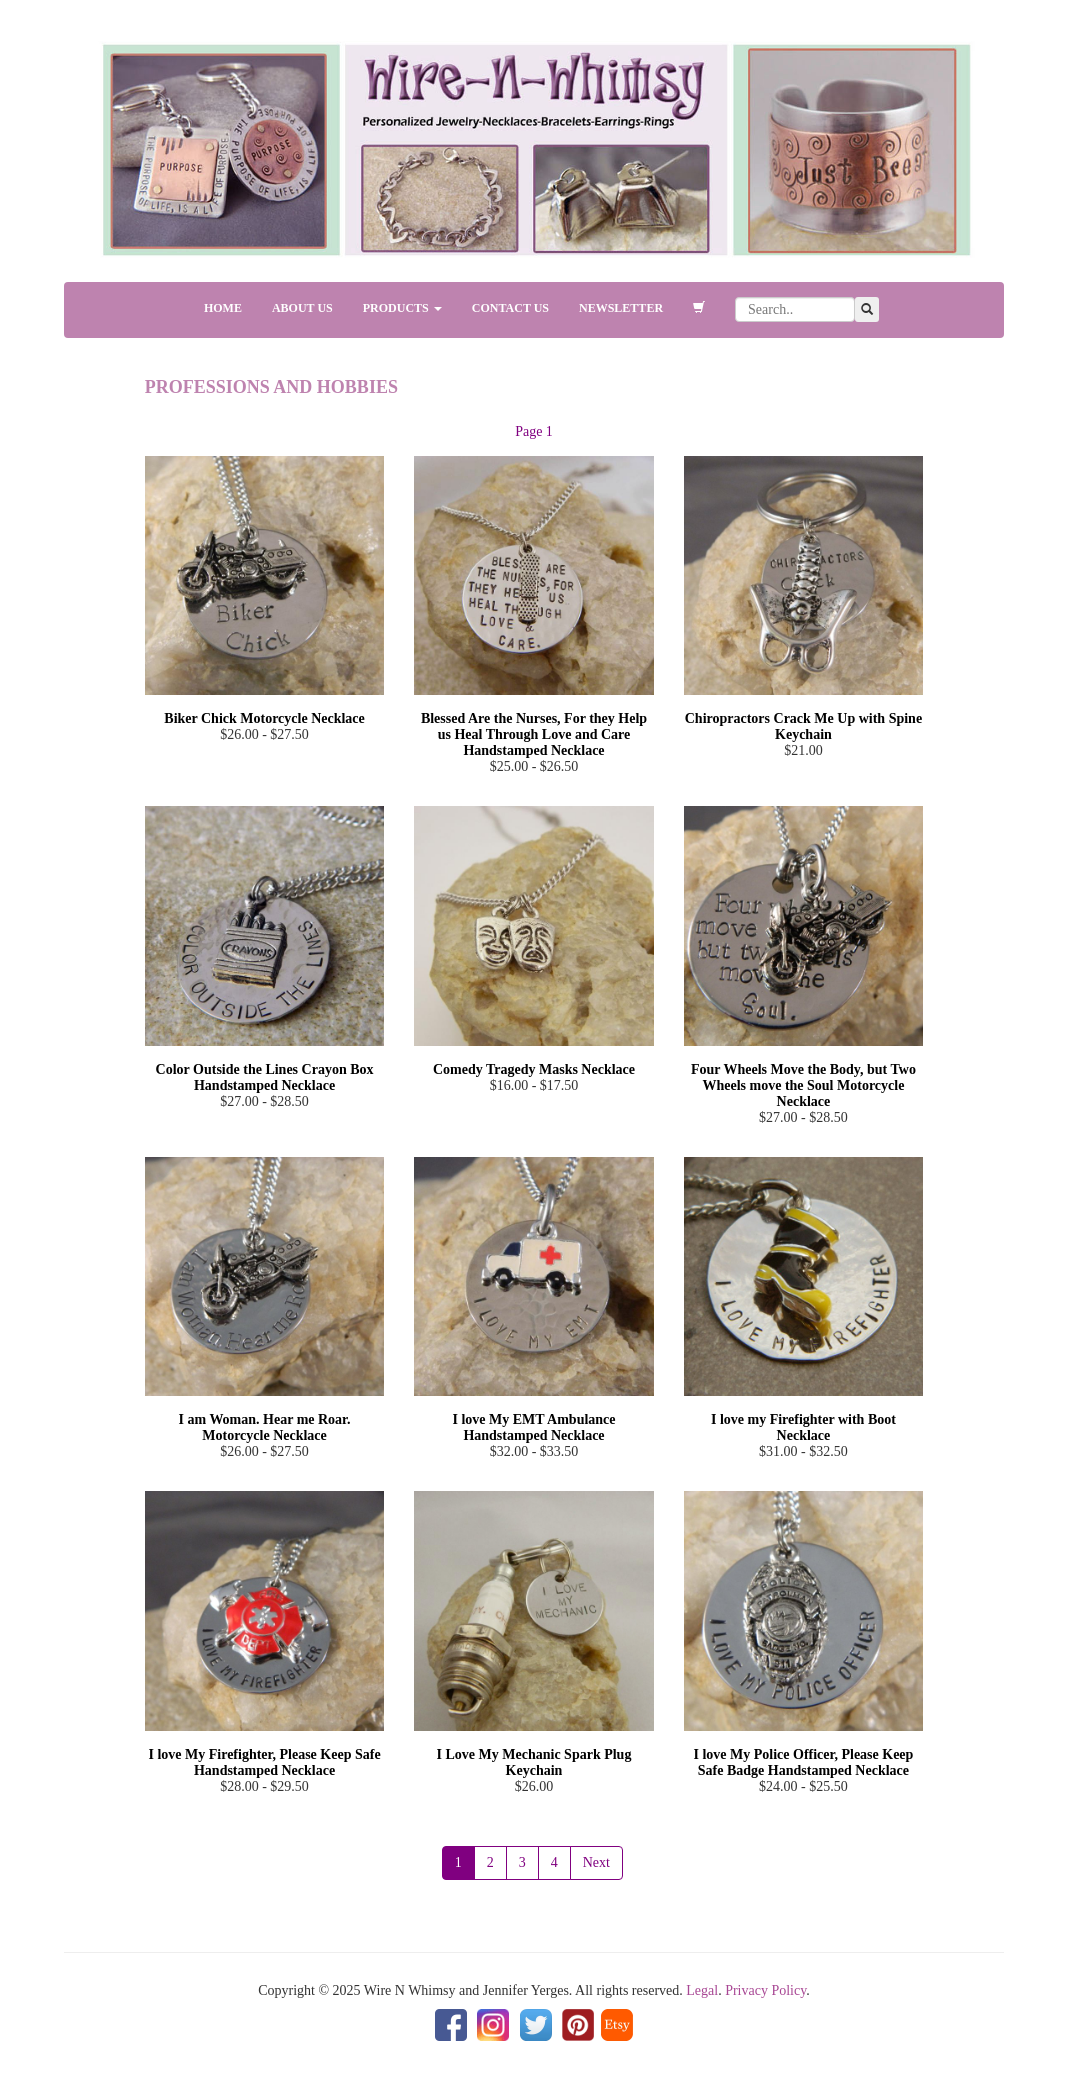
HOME (223, 308)
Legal (702, 1990)
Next (596, 1862)
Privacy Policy (765, 1990)
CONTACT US (510, 308)
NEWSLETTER (621, 308)
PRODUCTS (402, 308)
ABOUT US (302, 308)
